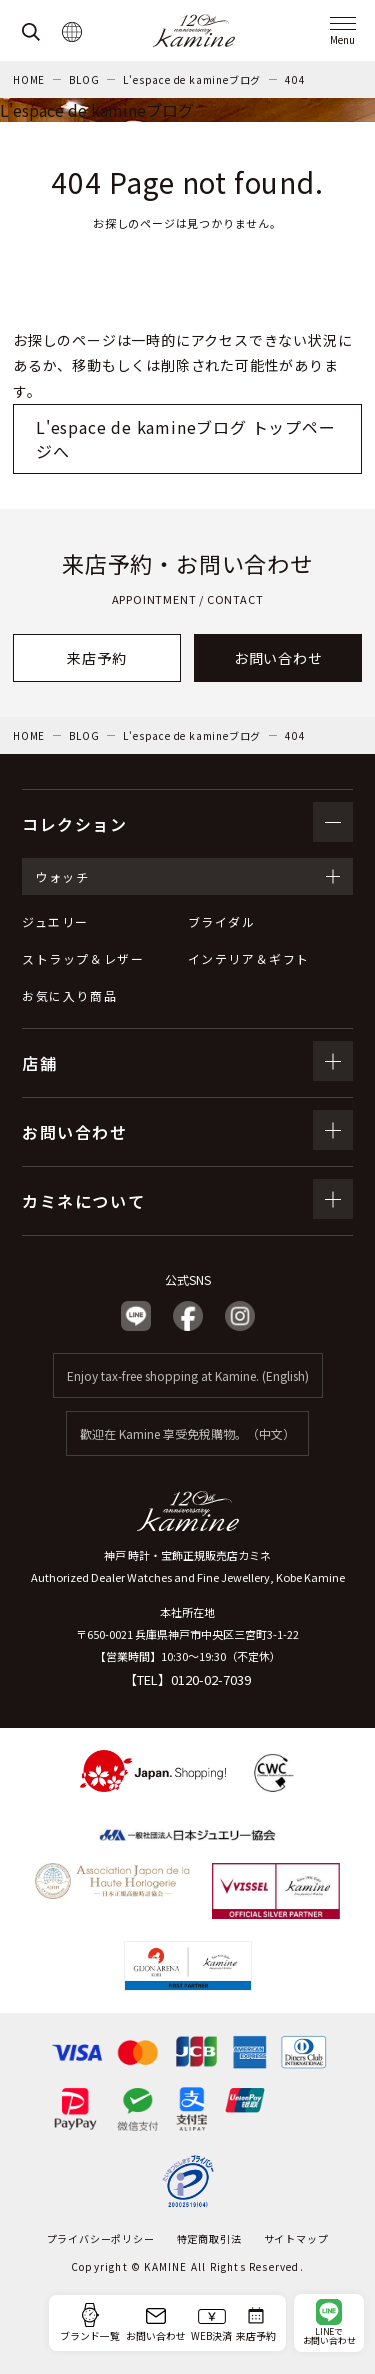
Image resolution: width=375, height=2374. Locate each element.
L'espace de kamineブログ (192, 79)
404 (295, 79)
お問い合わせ (278, 658)
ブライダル (222, 921)
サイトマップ (296, 2238)
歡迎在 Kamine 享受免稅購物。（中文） (187, 1433)
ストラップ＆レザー (83, 958)
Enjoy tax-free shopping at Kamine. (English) (188, 1375)
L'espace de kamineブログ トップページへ (186, 439)
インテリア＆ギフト (249, 958)
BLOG (84, 79)
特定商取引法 (209, 2238)
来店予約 (96, 658)
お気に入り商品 (69, 995)
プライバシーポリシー (101, 2238)
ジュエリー (55, 921)
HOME (29, 79)
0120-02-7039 (211, 1679)
